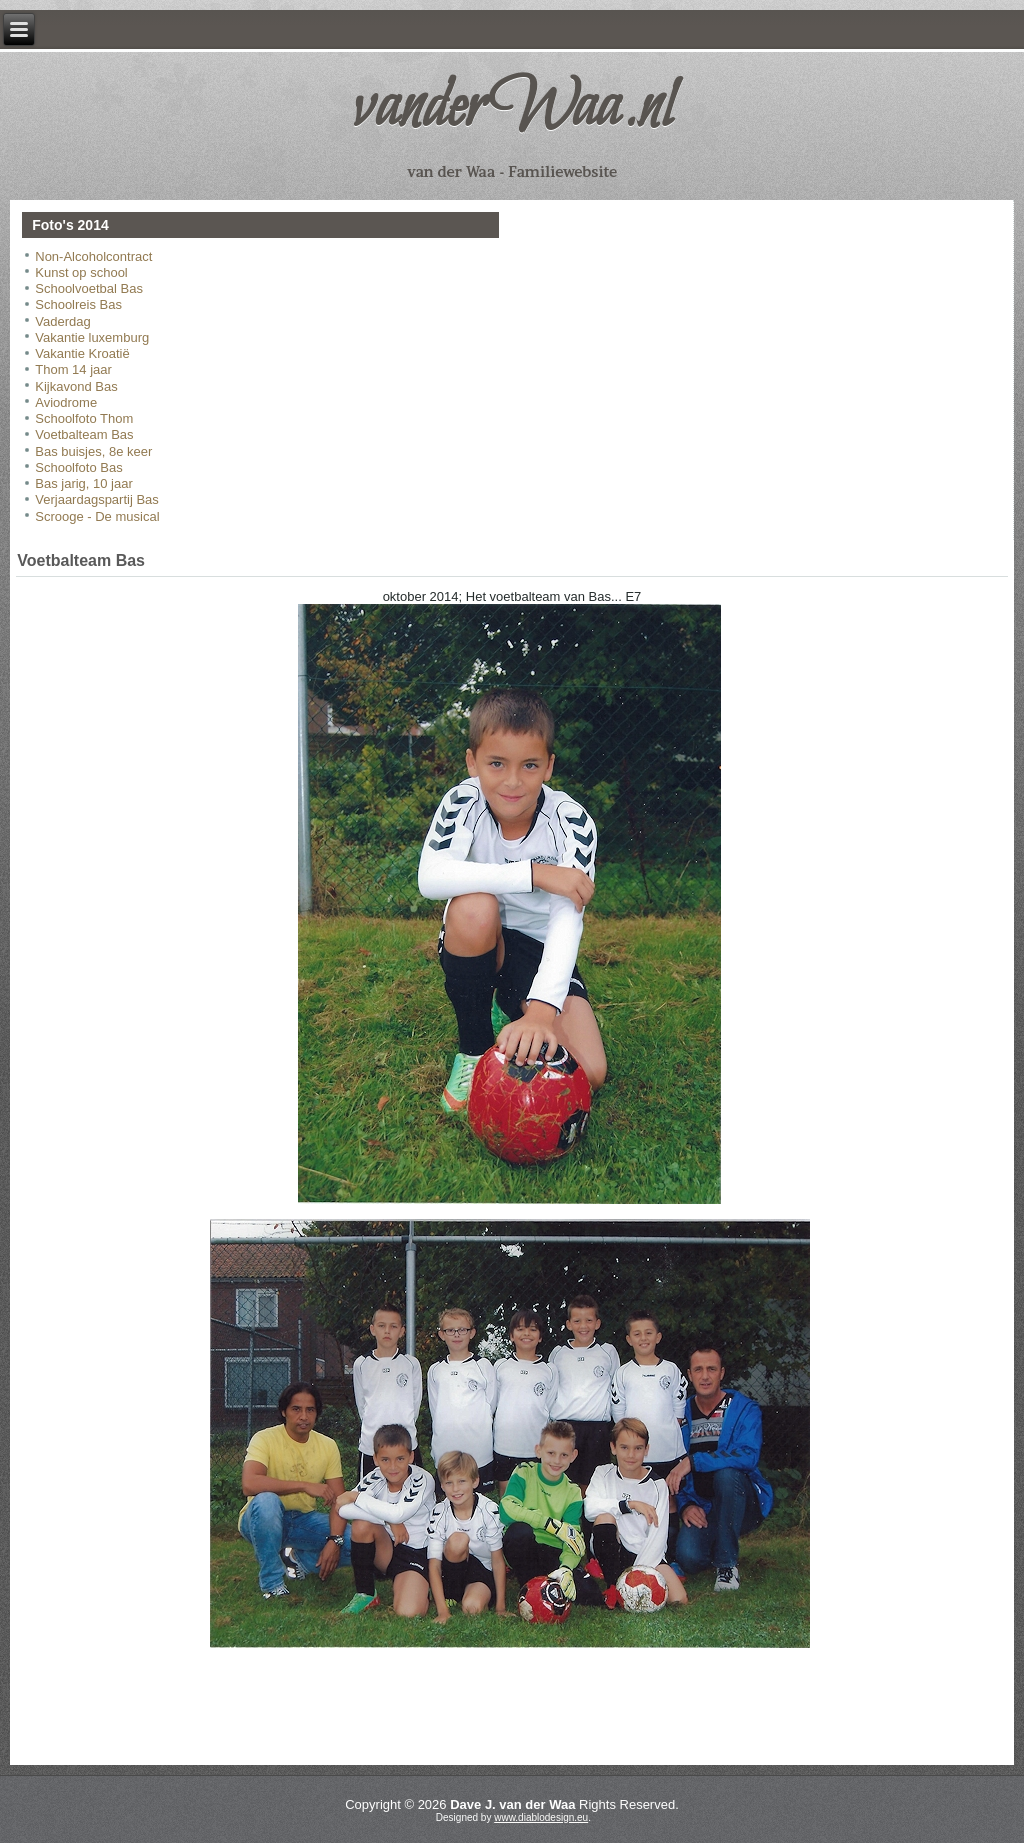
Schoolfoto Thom (84, 418)
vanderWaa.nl (512, 109)
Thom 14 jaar (73, 369)
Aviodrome (66, 402)
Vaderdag (62, 321)
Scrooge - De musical (97, 516)
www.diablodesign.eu (541, 1817)
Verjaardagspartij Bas (97, 499)
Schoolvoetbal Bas (89, 288)
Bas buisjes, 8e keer (93, 451)
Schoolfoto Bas (78, 467)
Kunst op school (81, 272)
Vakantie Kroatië (82, 353)
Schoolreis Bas (78, 304)
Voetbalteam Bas (84, 434)
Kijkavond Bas (76, 386)
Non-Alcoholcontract (93, 256)
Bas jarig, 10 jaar (84, 483)
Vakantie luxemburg (92, 337)
